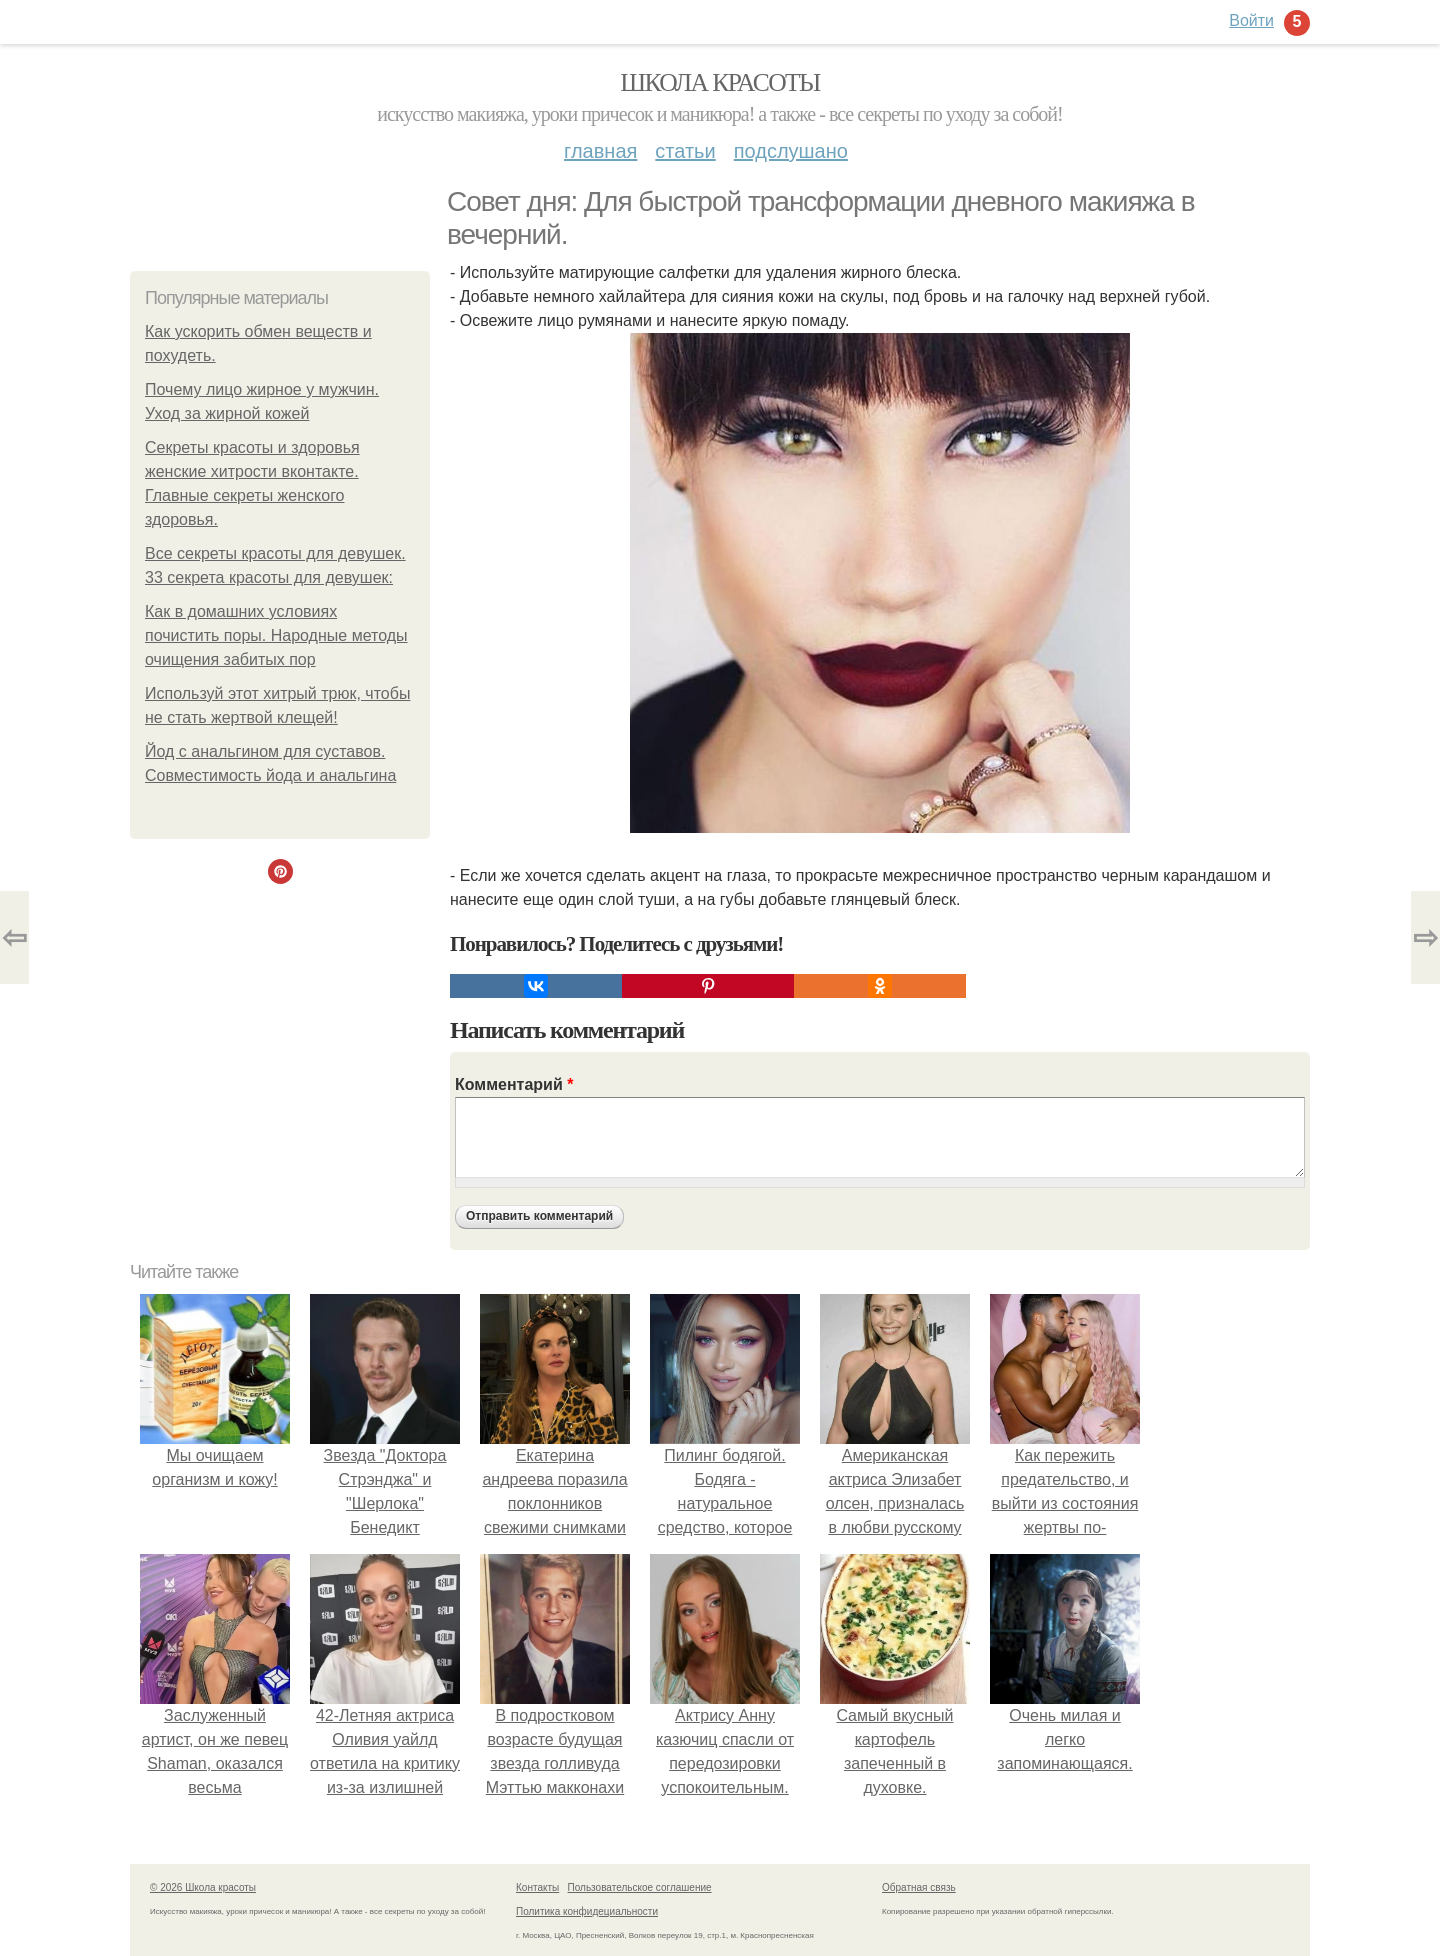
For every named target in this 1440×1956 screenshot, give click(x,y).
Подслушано (791, 151)
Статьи (685, 151)
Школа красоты (720, 82)
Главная (600, 151)
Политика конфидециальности (587, 1911)
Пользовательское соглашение (640, 1887)
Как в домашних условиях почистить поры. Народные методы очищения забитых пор (276, 635)
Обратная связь (919, 1887)
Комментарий (514, 1084)
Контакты (537, 1887)
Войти (1251, 20)
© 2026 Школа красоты (203, 1887)
